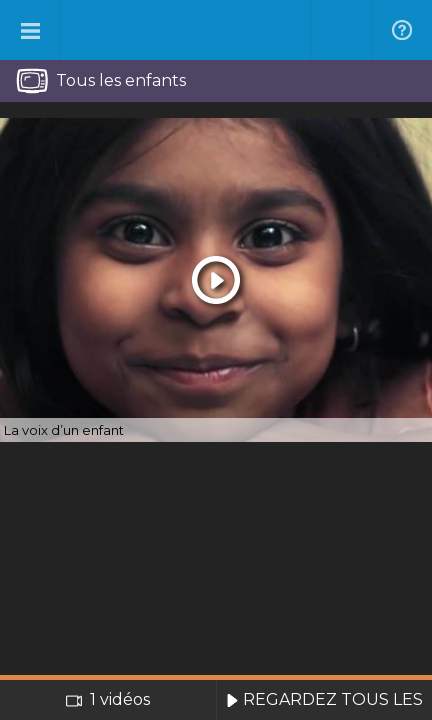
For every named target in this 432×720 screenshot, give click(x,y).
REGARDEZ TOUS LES (324, 699)
